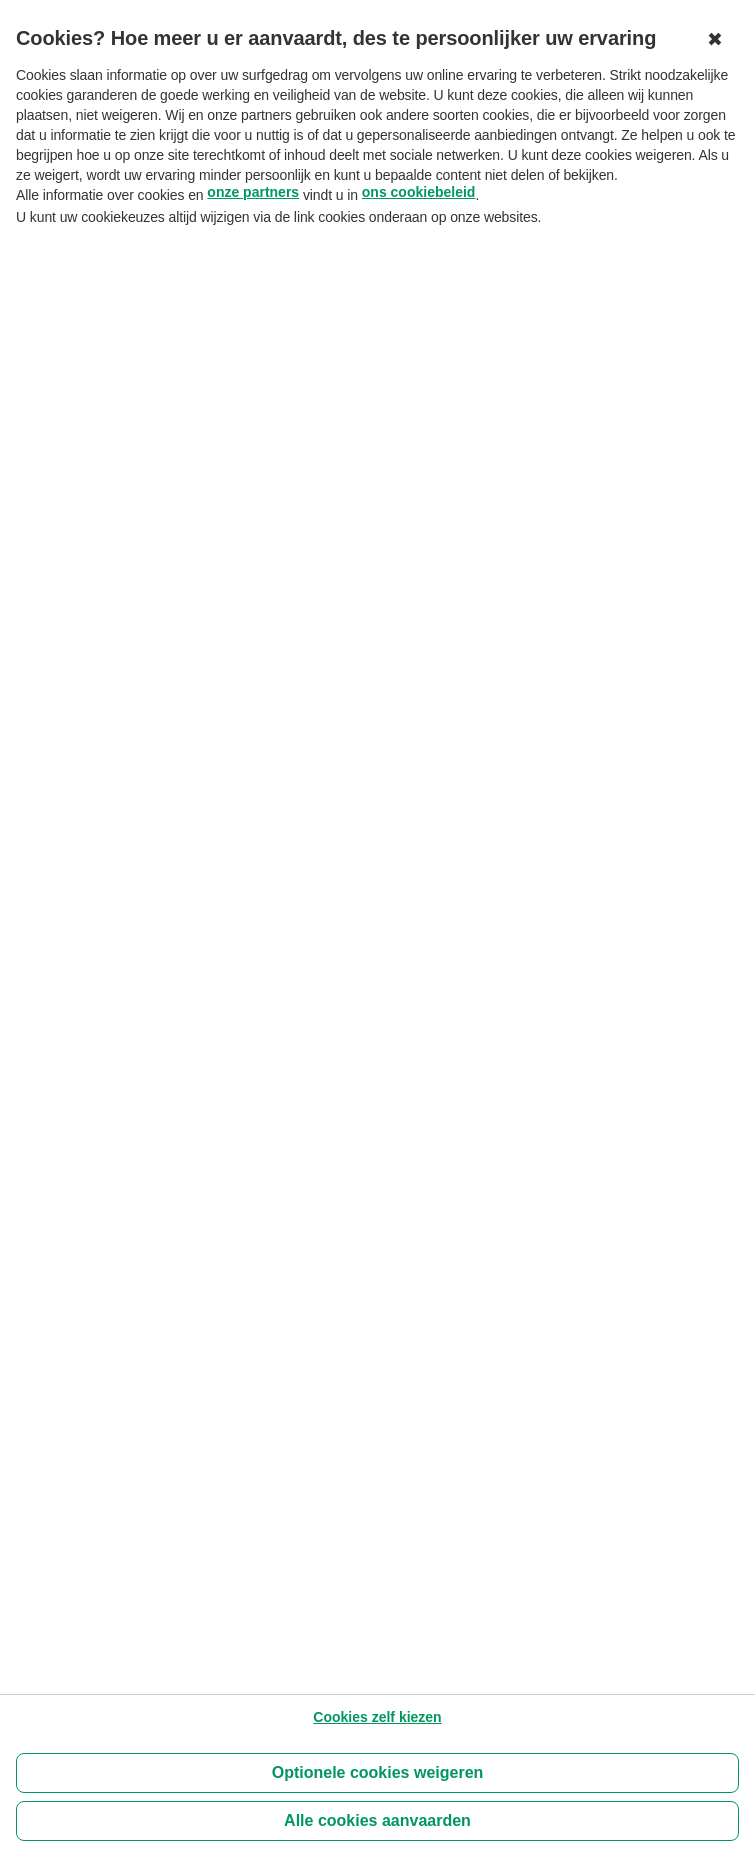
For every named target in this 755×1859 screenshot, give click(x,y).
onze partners (253, 192)
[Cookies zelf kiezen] (377, 1717)
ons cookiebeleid (419, 192)
